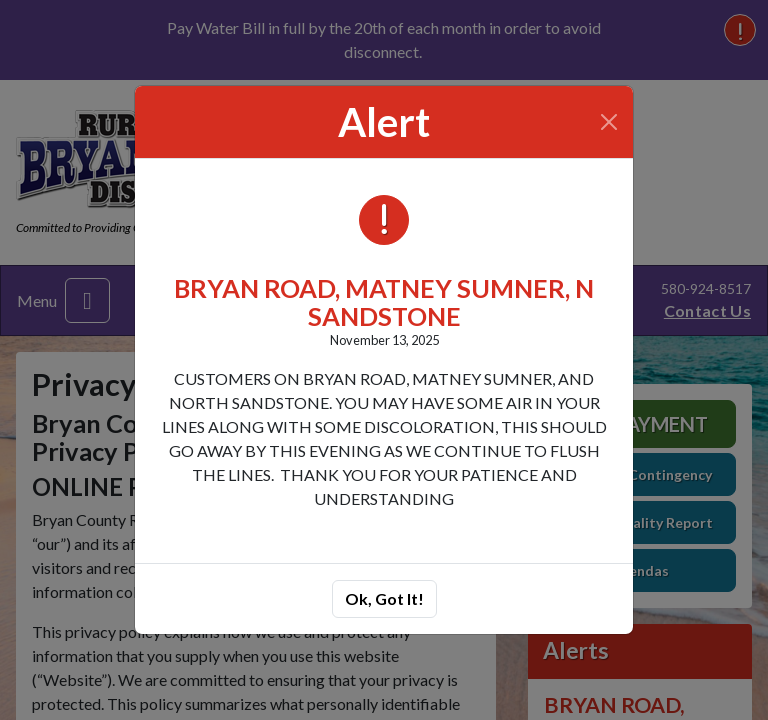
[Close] (609, 122)
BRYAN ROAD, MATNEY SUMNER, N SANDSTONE (384, 302)
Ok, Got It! (384, 598)
